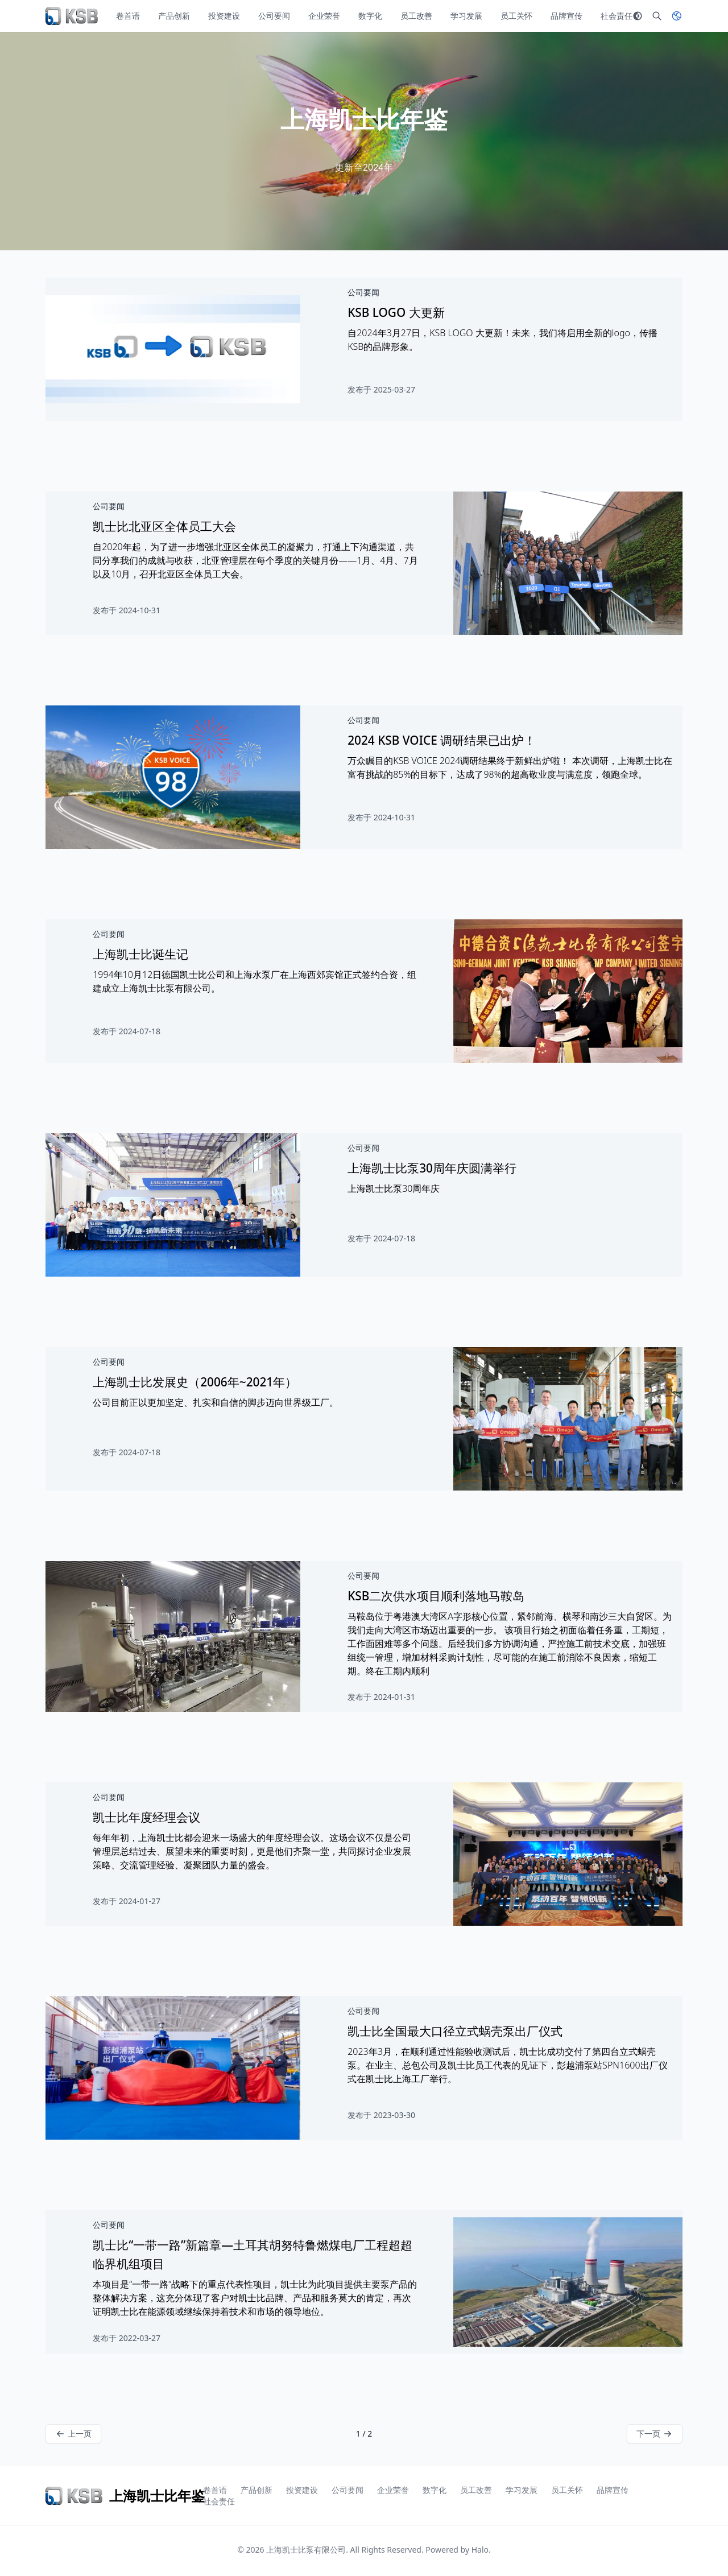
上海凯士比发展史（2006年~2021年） (195, 1382)
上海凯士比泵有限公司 (306, 2549)
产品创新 (174, 15)
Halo (480, 2549)
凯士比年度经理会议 (146, 1817)
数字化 (370, 15)
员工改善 (416, 15)
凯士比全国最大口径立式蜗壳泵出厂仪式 (455, 2031)
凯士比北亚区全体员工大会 (164, 526)
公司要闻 (274, 15)
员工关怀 (516, 15)
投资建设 (224, 15)
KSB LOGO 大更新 (396, 312)
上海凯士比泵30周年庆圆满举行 (432, 1168)
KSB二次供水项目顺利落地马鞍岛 (436, 1596)
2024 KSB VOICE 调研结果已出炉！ (442, 740)
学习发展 (466, 15)
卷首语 (128, 15)
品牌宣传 (566, 15)
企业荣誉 (324, 15)
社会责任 (616, 15)
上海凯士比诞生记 (140, 954)
